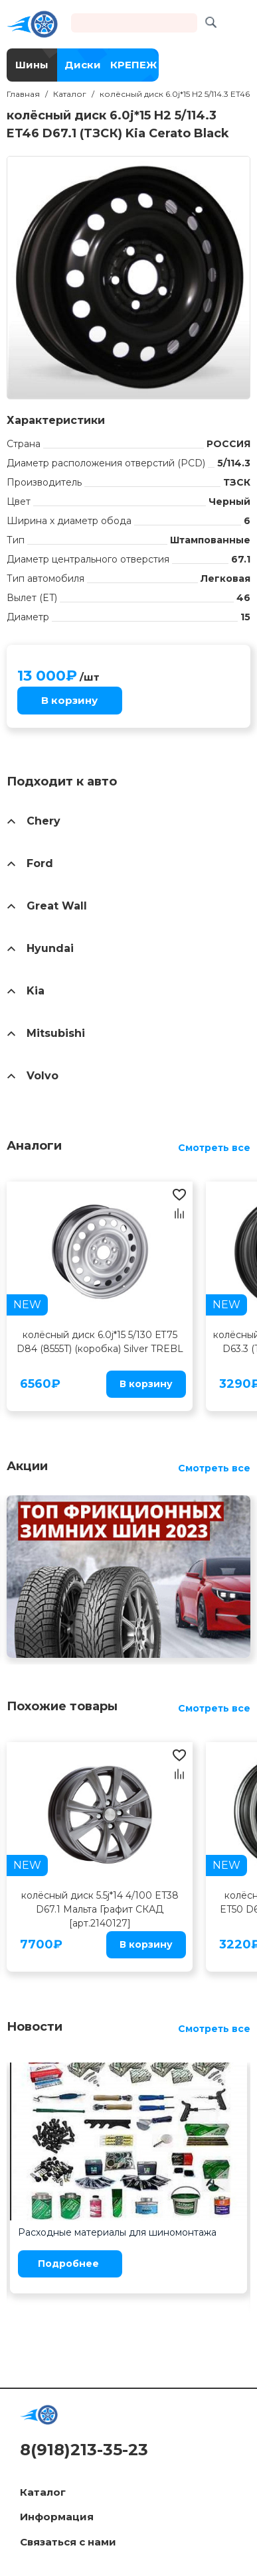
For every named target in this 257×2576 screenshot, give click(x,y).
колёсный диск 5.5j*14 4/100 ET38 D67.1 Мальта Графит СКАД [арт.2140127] (100, 1909)
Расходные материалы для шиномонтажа (117, 2232)
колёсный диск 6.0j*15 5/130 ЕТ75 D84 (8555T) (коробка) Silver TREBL (100, 1342)
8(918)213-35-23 (84, 2449)
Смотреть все (214, 1148)
